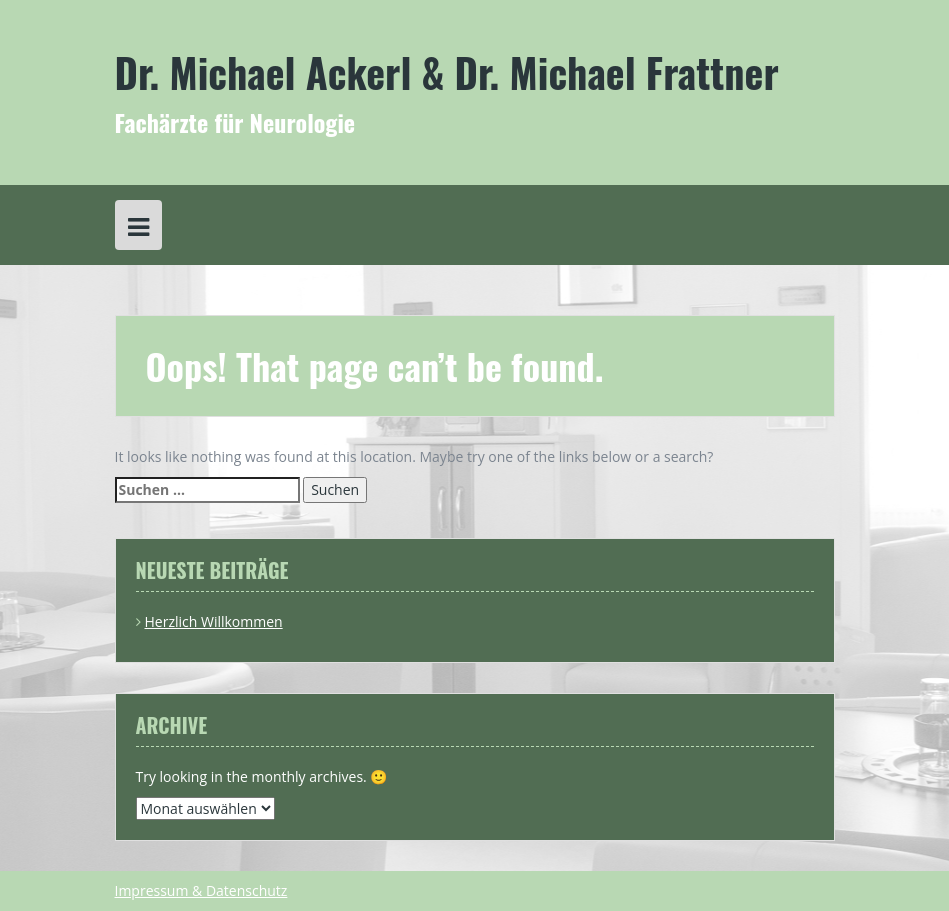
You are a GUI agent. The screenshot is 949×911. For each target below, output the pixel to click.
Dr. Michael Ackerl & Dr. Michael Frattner (447, 72)
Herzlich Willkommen (214, 621)
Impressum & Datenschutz (201, 890)
